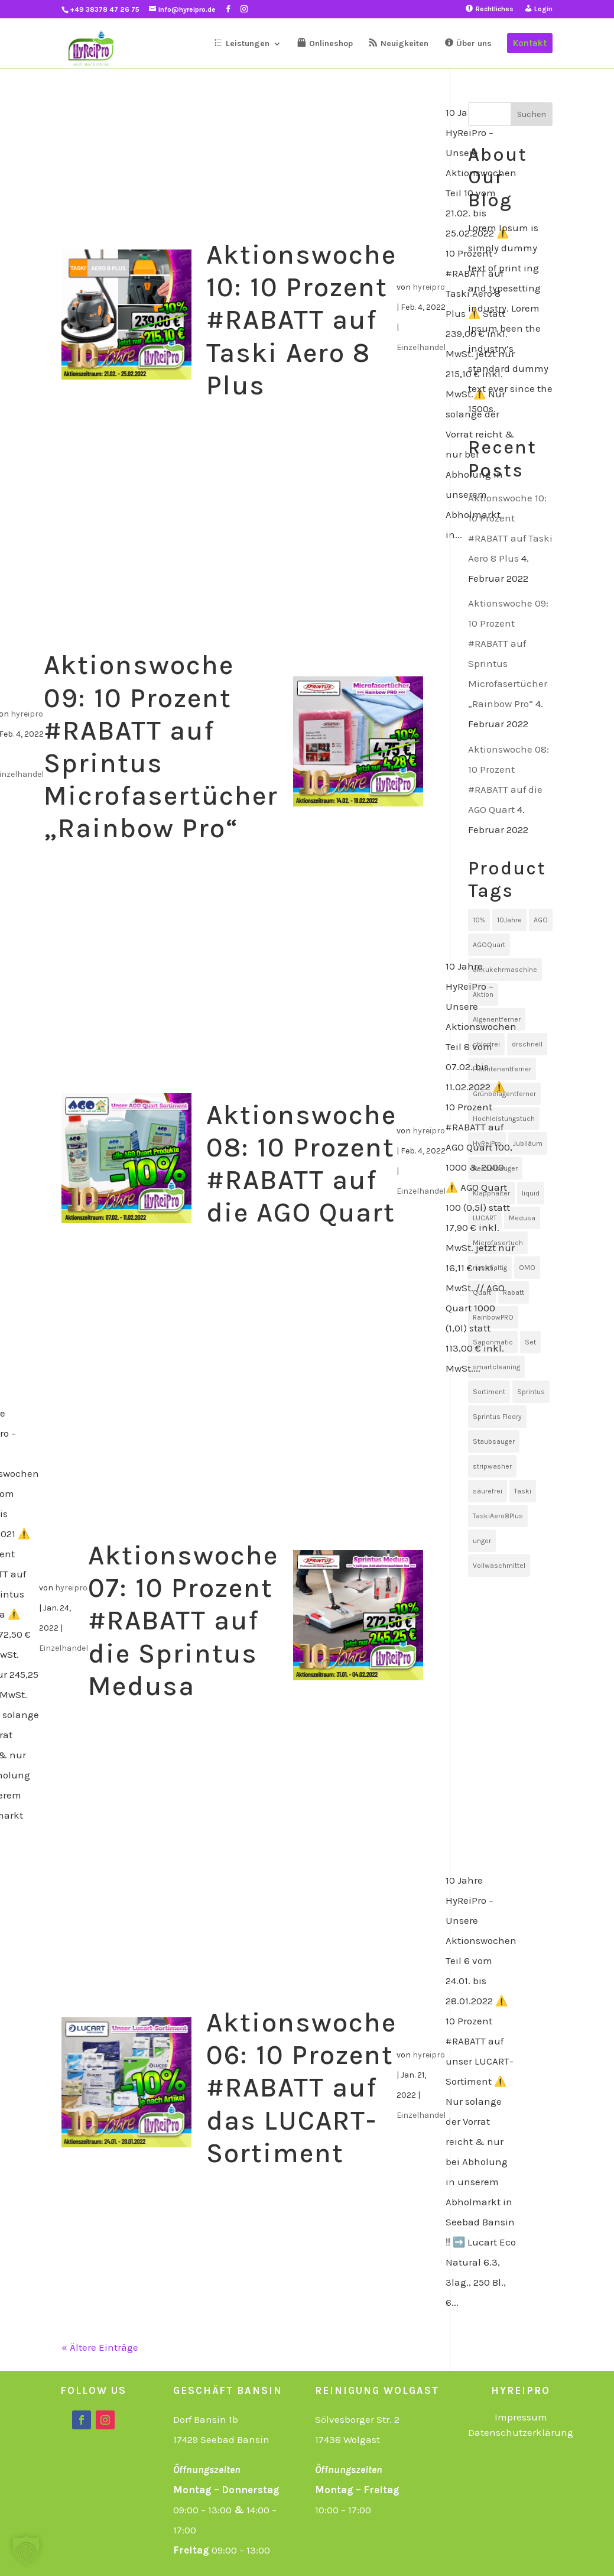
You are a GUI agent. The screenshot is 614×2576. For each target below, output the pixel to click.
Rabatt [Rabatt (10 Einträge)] (513, 1292)
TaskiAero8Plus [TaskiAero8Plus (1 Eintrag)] (498, 1516)
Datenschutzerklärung (520, 2432)
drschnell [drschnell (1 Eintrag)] (527, 1044)
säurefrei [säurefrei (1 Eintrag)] (487, 1491)
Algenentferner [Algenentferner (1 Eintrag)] (497, 1019)
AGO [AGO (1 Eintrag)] (541, 920)
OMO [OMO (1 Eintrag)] (527, 1267)
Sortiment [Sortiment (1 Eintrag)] (489, 1392)
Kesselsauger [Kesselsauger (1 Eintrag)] (495, 1168)
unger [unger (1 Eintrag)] (482, 1541)
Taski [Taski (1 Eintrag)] (522, 1491)
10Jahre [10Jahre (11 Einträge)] (509, 920)
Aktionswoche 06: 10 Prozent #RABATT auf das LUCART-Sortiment (301, 2088)
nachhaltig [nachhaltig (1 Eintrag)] (490, 1267)
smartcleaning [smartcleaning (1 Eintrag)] (496, 1367)
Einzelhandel (421, 347)
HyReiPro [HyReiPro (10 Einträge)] (487, 1143)
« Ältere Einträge (99, 2347)
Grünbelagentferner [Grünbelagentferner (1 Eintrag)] (504, 1094)
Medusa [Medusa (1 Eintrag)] (522, 1218)
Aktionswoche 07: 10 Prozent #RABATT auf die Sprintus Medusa (183, 1621)
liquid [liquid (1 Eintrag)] (531, 1193)
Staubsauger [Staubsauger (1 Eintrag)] (494, 1441)
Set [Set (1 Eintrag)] (530, 1342)
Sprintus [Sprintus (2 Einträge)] (531, 1392)
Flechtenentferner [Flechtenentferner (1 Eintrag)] (502, 1069)
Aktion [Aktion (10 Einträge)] (483, 994)
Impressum (521, 2417)
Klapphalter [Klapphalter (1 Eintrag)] (491, 1193)
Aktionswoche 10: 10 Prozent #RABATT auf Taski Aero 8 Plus (301, 320)
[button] (26, 2550)
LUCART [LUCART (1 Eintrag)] (485, 1218)
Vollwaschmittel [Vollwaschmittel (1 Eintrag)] (499, 1565)
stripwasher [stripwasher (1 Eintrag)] (492, 1466)
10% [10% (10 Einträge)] (479, 920)
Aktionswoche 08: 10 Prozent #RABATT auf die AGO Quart (301, 1164)
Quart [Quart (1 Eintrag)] (482, 1292)
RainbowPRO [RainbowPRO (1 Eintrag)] (493, 1317)
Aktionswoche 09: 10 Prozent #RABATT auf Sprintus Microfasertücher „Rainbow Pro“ (161, 746)
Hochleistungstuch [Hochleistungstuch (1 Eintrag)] (504, 1118)
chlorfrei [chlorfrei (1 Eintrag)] (486, 1044)
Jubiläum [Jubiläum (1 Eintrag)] (527, 1143)
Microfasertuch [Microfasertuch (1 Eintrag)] (498, 1243)
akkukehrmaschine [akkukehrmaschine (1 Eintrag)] (505, 969)
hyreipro (428, 287)
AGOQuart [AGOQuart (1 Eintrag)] (489, 945)
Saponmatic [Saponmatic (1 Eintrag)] (493, 1342)
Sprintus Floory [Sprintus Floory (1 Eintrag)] (497, 1416)
